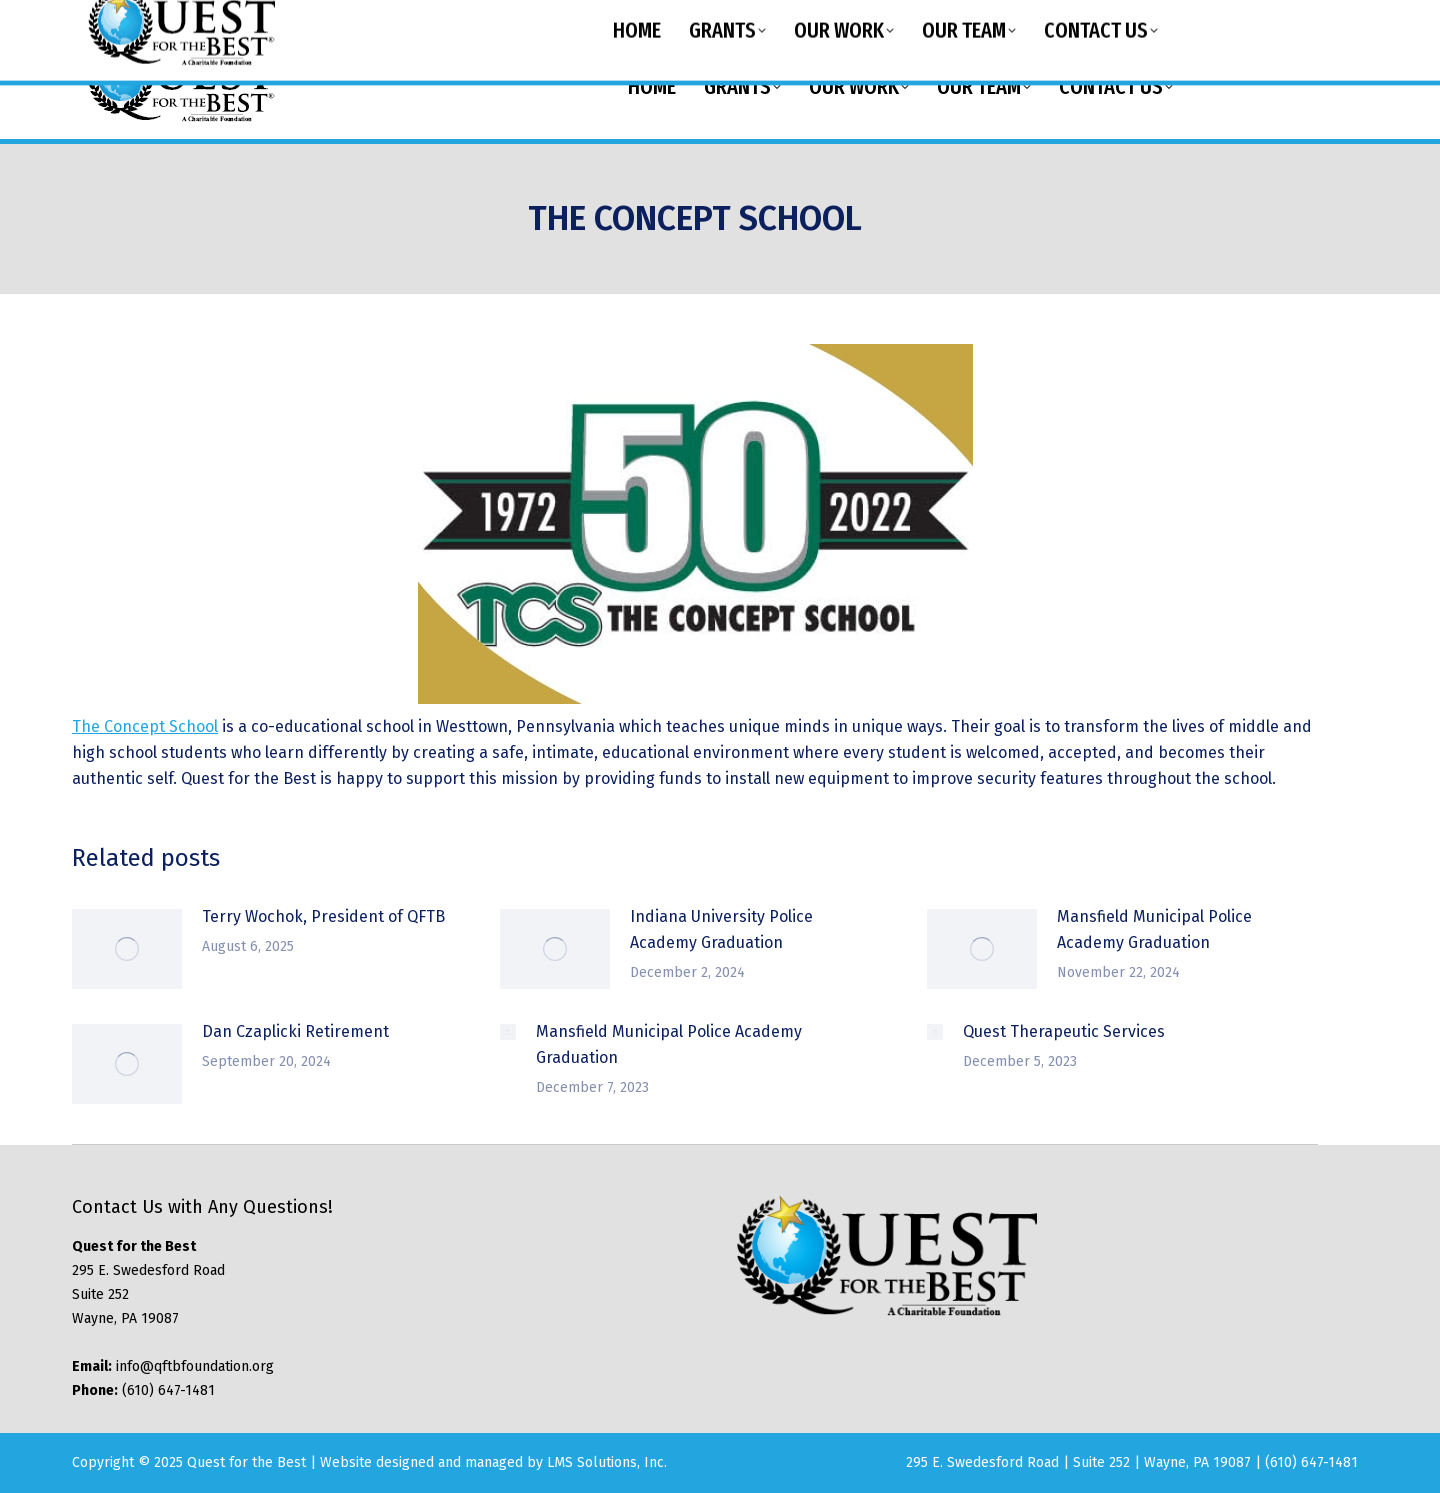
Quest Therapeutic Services (1064, 1031)
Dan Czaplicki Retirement (295, 1031)
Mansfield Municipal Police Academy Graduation (1154, 929)
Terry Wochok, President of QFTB (323, 916)
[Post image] (127, 949)
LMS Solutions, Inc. (607, 1462)
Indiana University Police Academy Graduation (721, 929)
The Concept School (145, 726)
